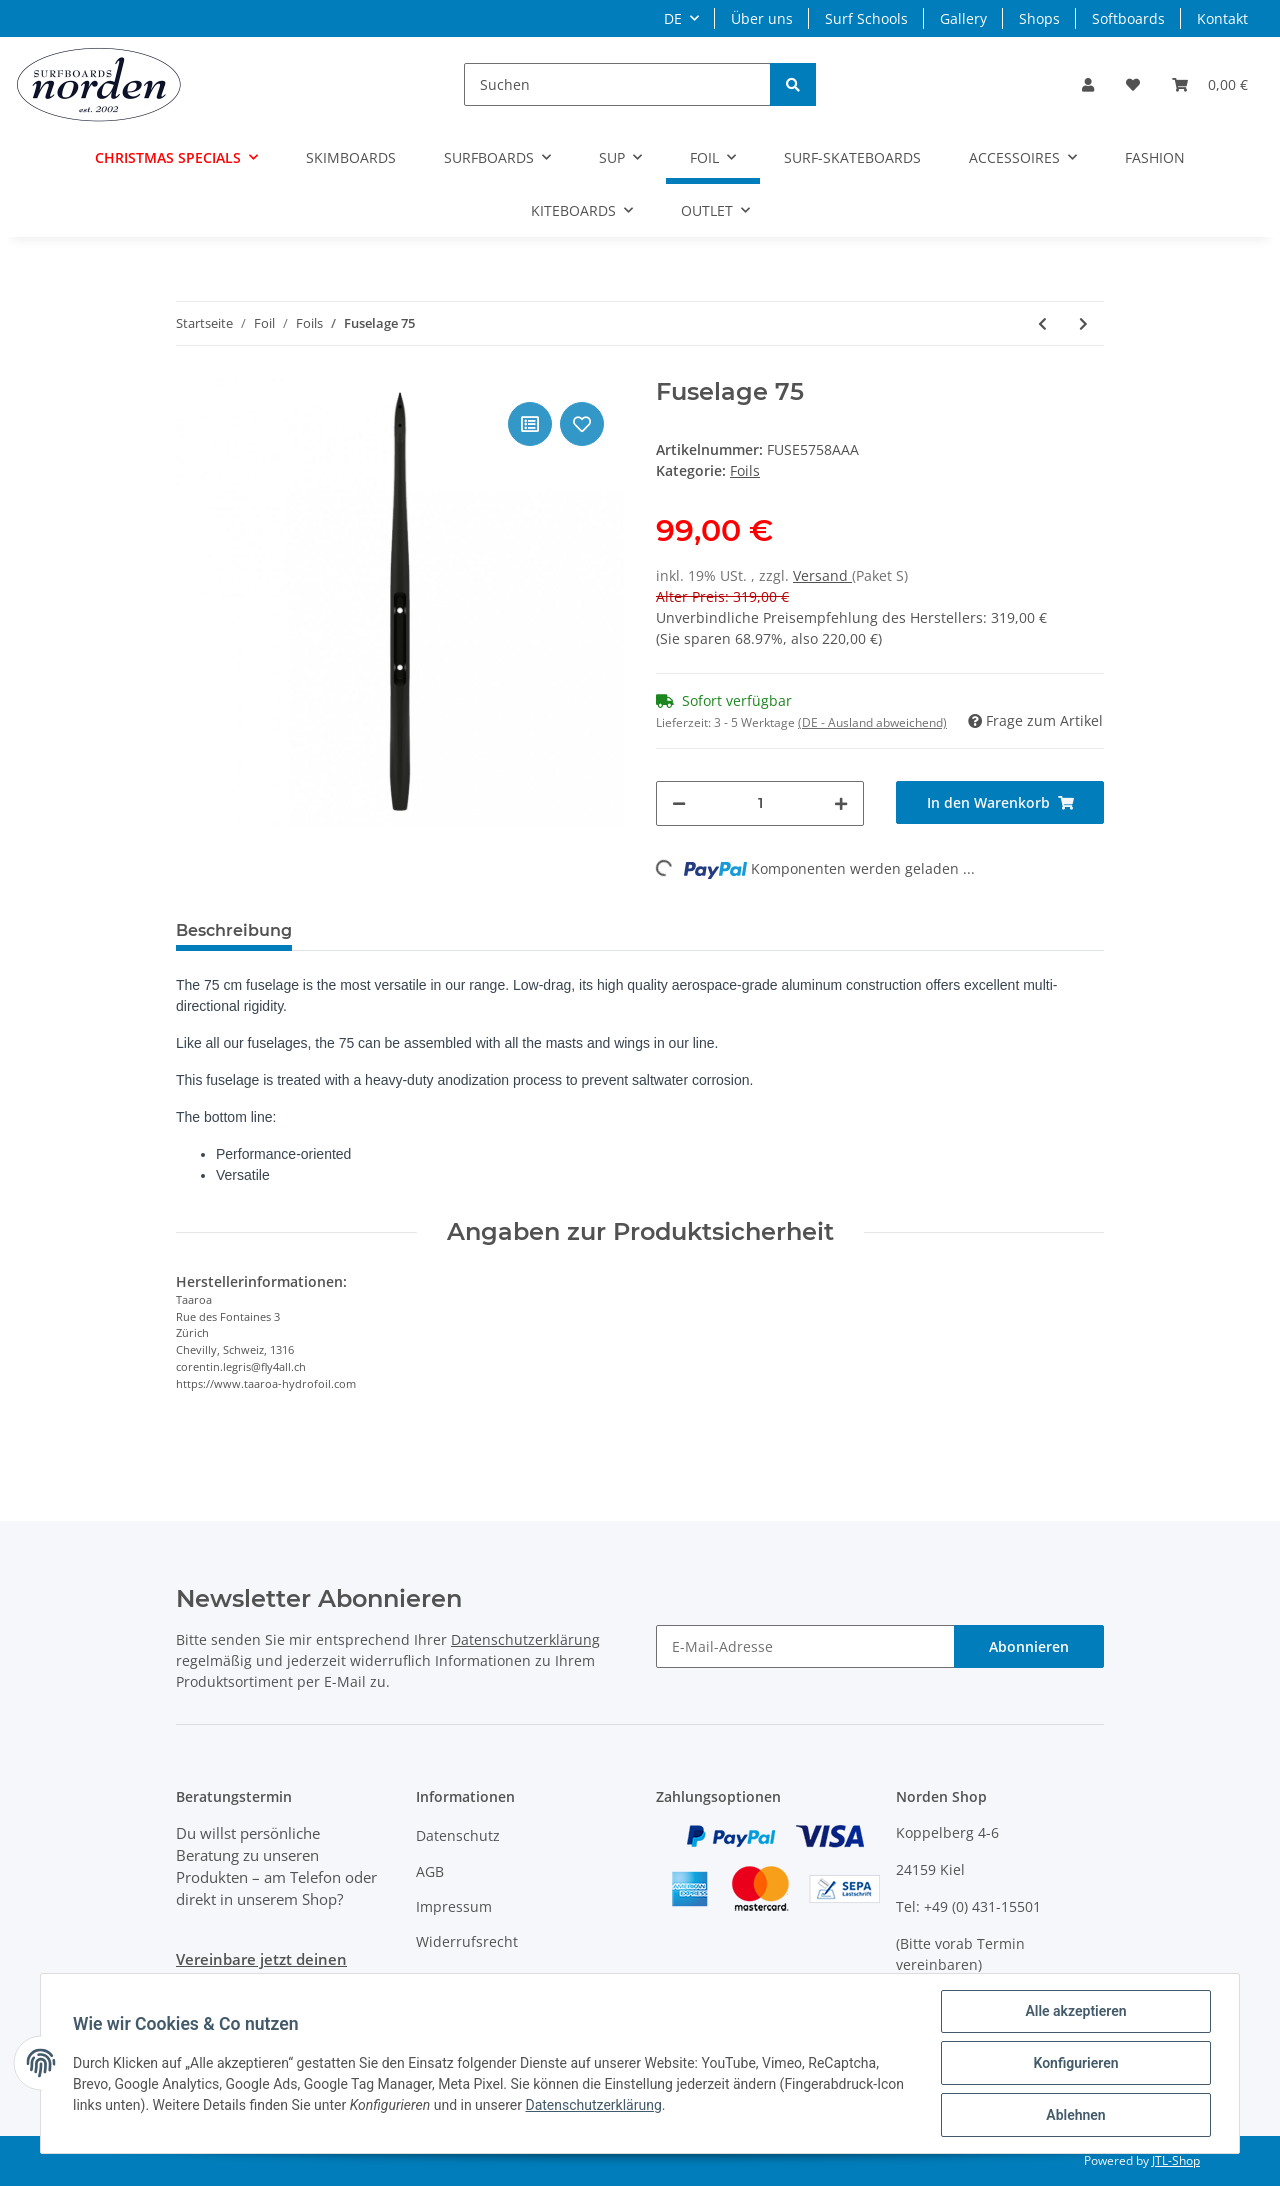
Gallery (963, 18)
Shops (1039, 18)
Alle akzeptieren (1075, 2011)
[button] (1088, 84)
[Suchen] (617, 84)
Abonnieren (1029, 1646)
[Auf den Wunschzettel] (582, 424)
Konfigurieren (1075, 2063)
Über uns (762, 18)
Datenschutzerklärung (525, 1639)
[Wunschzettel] (1133, 84)
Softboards (1128, 18)
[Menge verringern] (679, 803)
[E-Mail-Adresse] (805, 1646)
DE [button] (673, 18)
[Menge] (760, 803)
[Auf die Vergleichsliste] (530, 424)
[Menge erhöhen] (841, 803)
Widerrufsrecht (467, 1941)
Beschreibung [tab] (234, 930)
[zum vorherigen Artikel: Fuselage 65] (1042, 323)
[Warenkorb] (1210, 84)
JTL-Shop (1176, 2160)
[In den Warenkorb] (1000, 802)
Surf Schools (866, 18)
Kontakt (1222, 18)
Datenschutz (458, 1835)
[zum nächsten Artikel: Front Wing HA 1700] (1083, 323)
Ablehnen (1075, 2115)
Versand (822, 575)
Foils (745, 470)
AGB (430, 1871)
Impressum (454, 1906)
